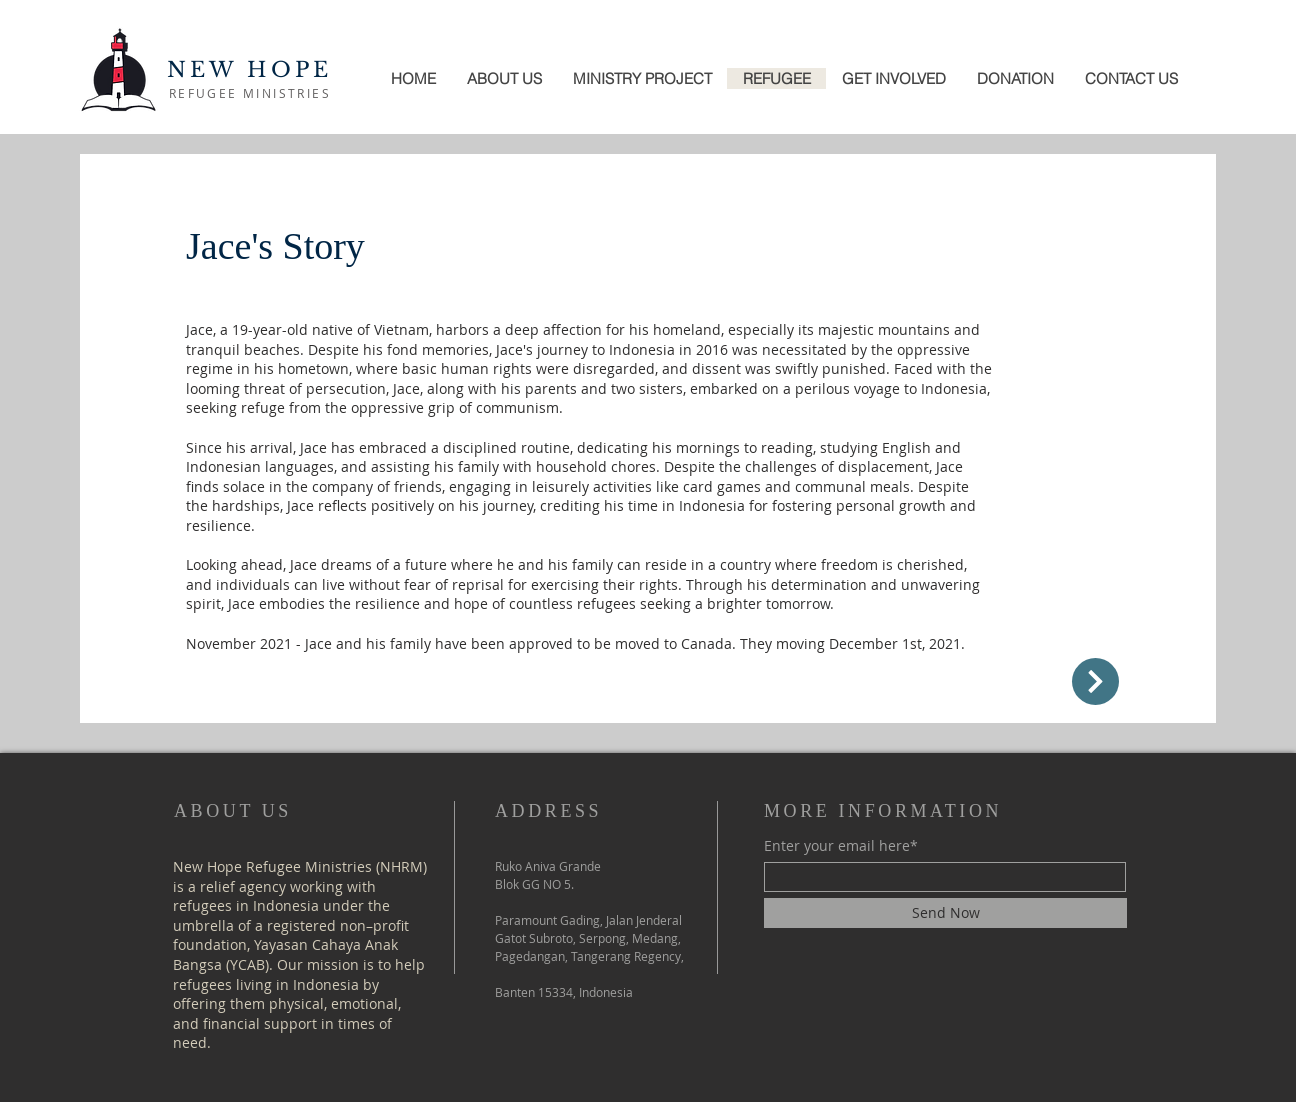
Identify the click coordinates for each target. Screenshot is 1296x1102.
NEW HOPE (250, 70)
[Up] (1095, 681)
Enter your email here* (841, 846)
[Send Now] (945, 913)
